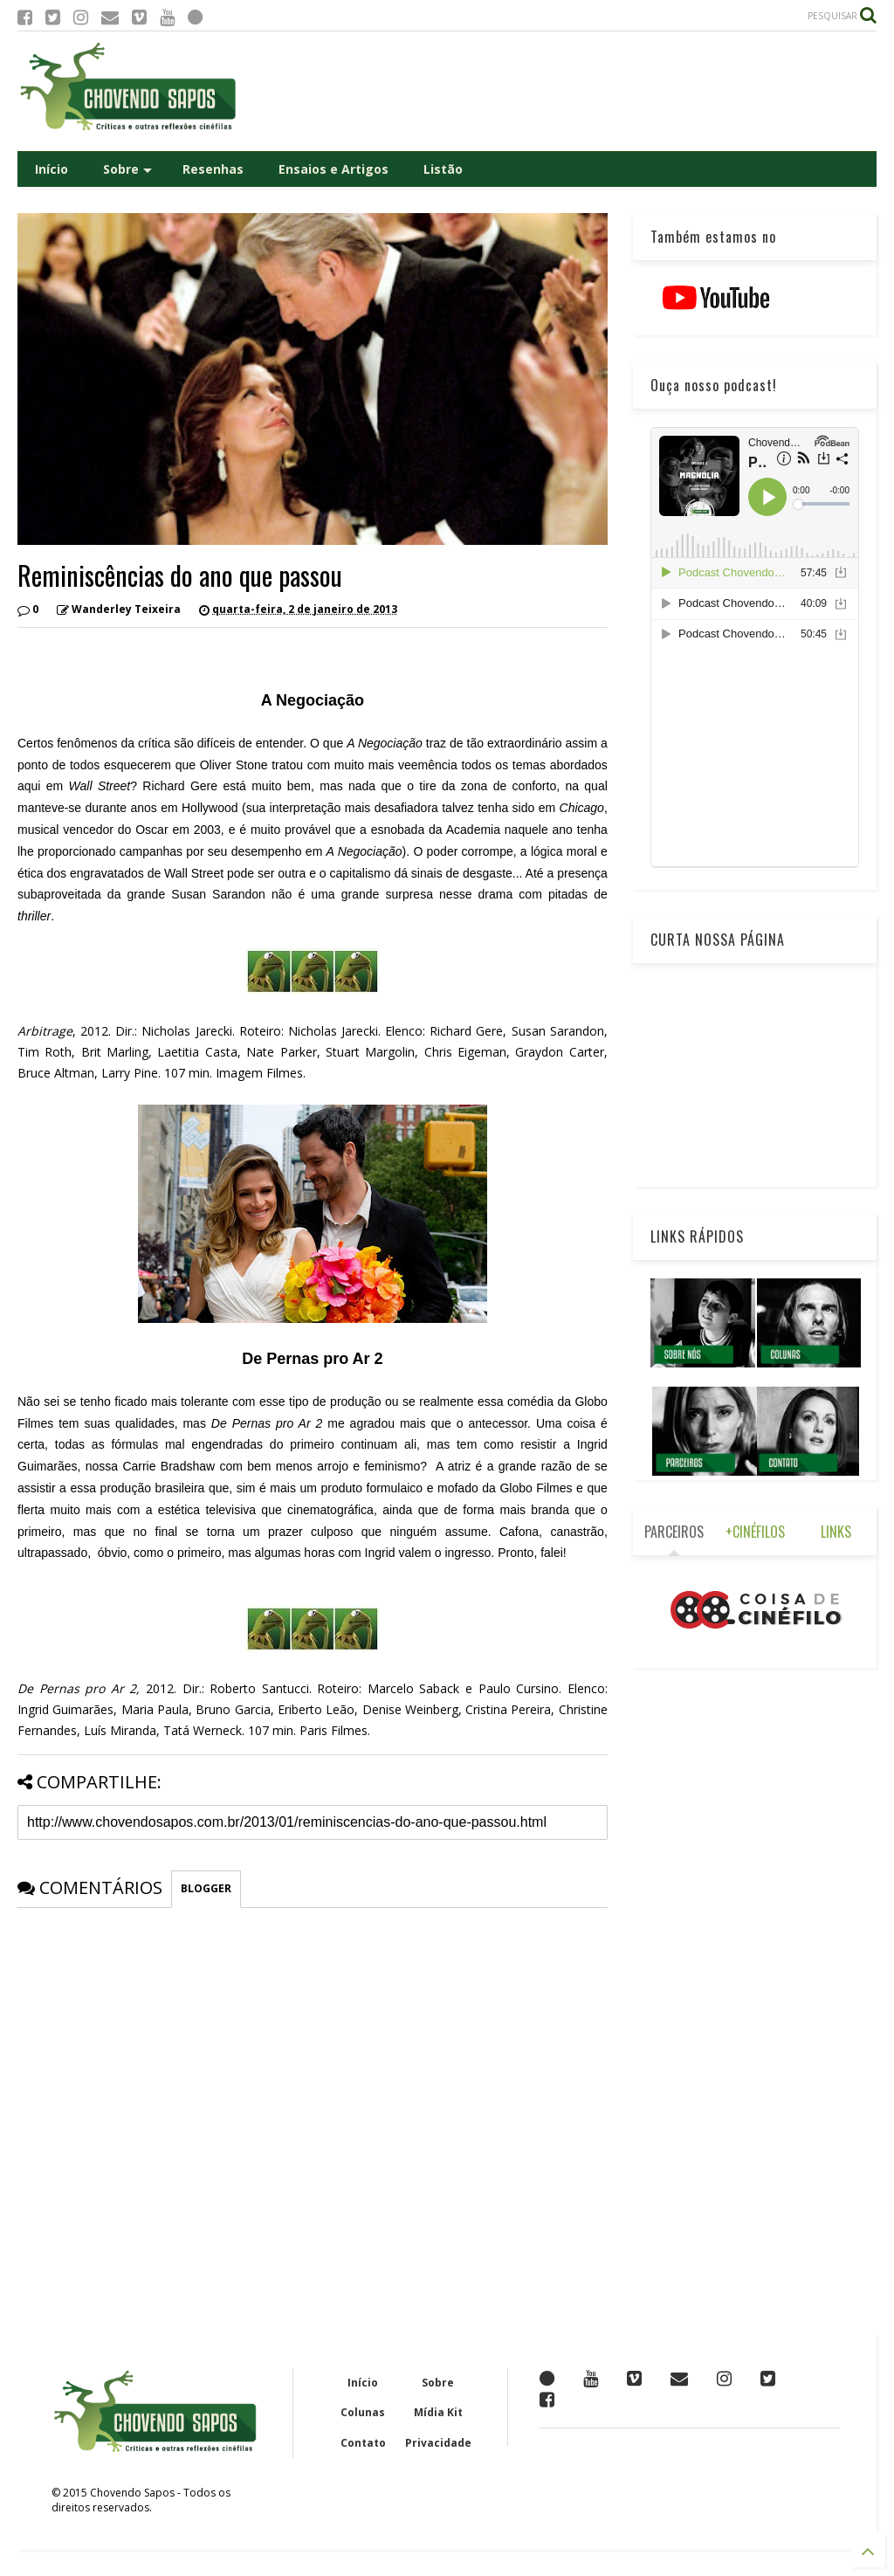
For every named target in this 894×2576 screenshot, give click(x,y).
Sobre (127, 169)
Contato (363, 2442)
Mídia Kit (438, 2412)
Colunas (362, 2412)
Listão (443, 169)
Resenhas (213, 169)
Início (51, 169)
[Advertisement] (559, 91)
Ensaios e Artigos (334, 169)
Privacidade (438, 2442)
